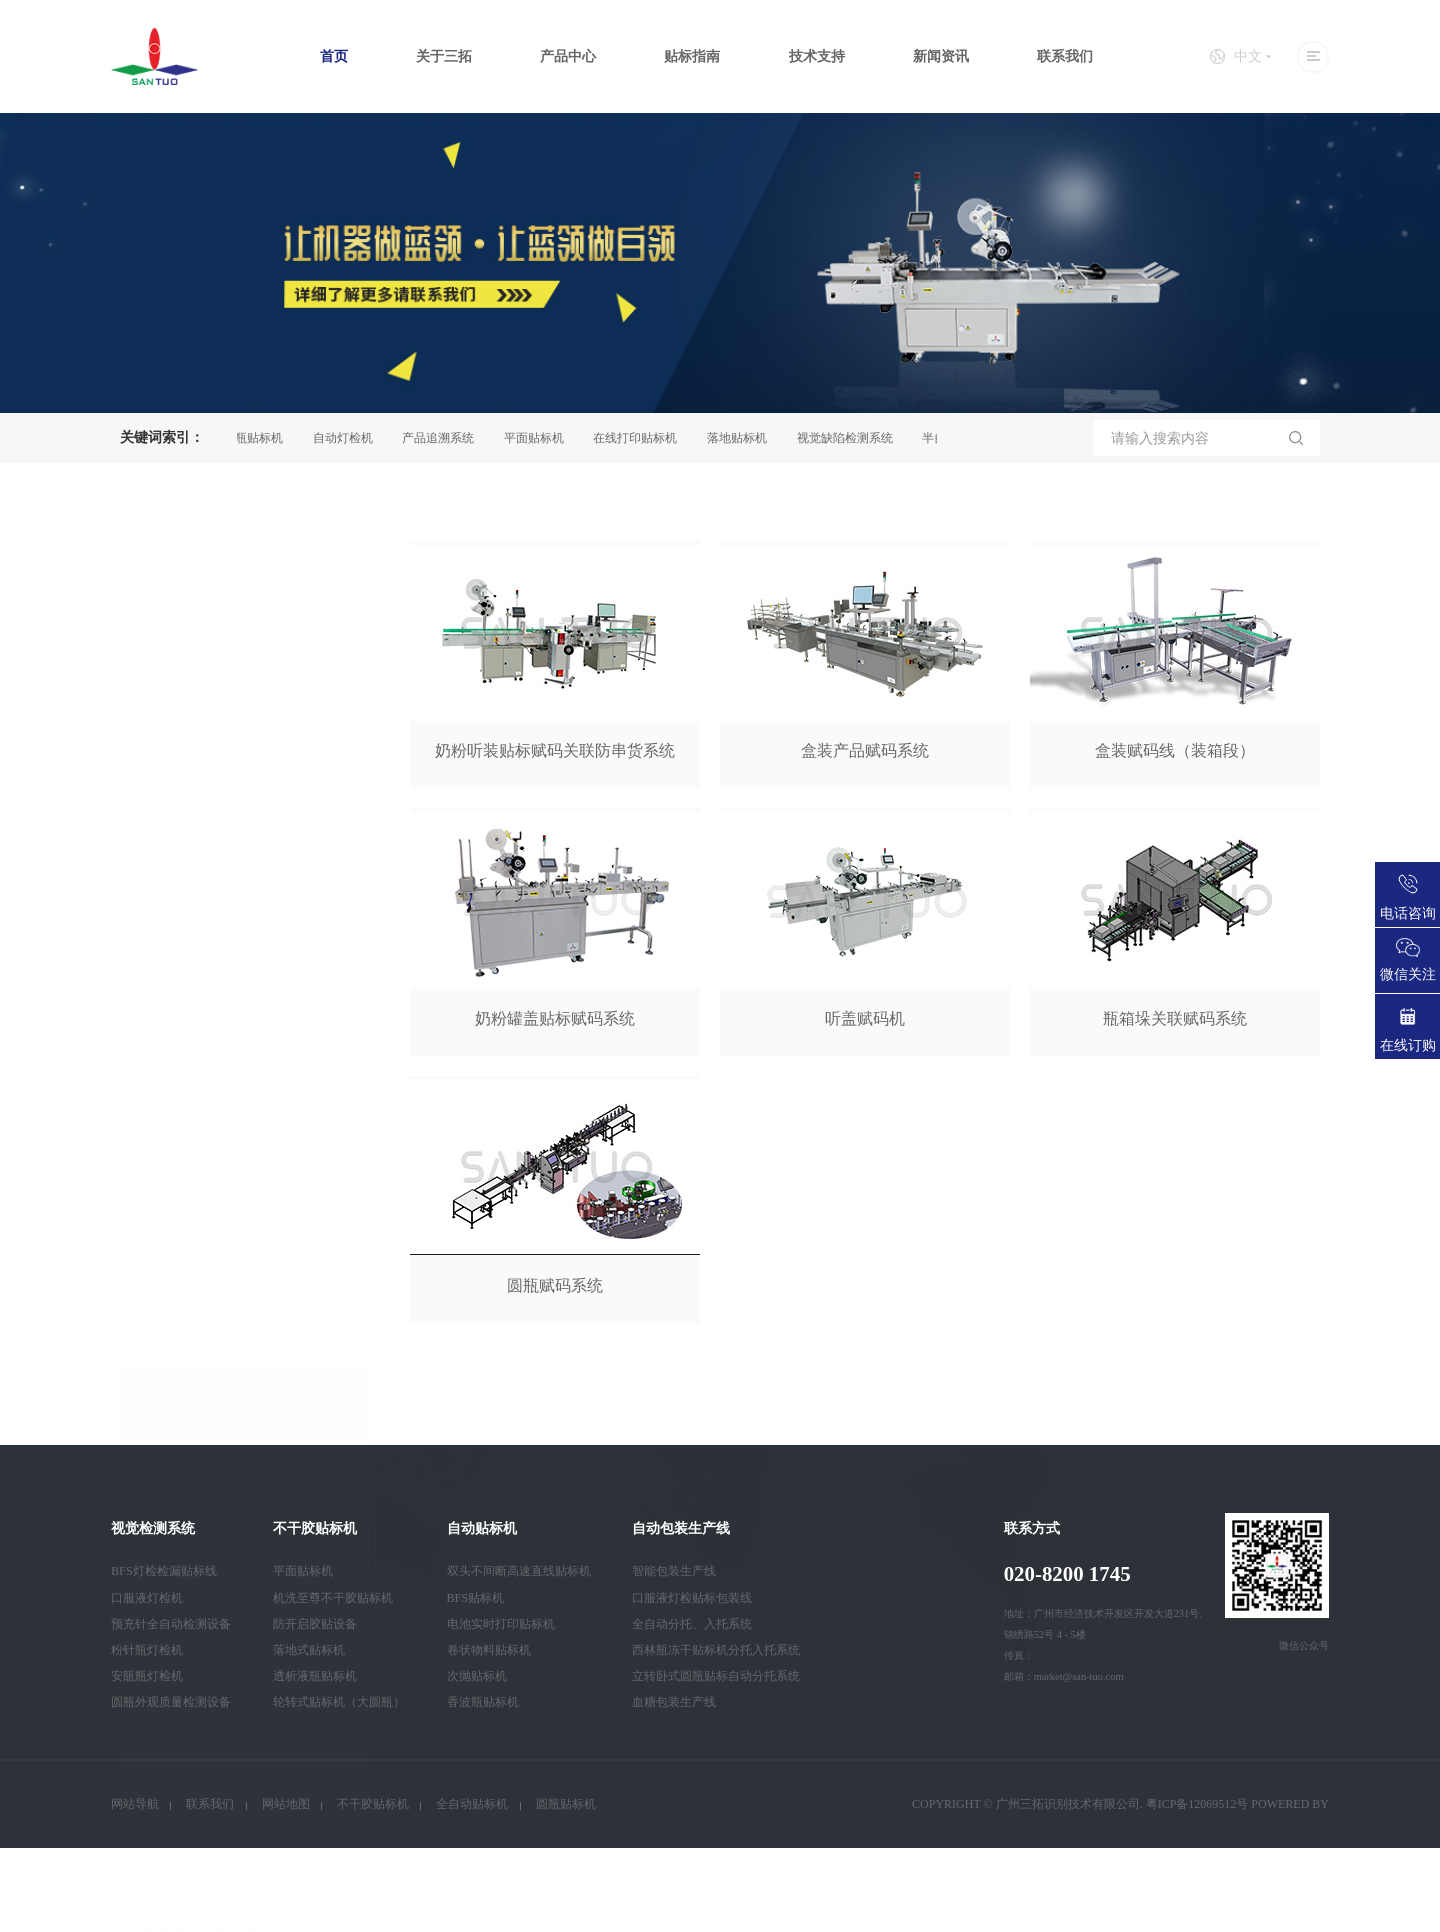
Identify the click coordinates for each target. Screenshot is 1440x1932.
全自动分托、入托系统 (692, 1624)
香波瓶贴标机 (483, 1702)
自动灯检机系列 (192, 1147)
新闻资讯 (941, 56)
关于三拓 (444, 56)
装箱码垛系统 (185, 1044)
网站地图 (286, 1804)
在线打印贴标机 (644, 438)
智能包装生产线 (674, 1571)
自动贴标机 (178, 993)
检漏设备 (171, 1250)
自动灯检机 (352, 438)
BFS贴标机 (476, 1598)
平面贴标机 (543, 438)
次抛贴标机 (477, 1676)
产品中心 (568, 56)
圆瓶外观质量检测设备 (171, 1702)
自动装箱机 (178, 1302)
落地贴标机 (746, 438)
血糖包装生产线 (674, 1702)
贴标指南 (692, 56)
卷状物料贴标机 (489, 1650)
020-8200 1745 (1067, 1574)
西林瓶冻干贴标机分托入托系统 (716, 1650)
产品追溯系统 (447, 438)
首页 (334, 56)
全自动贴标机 (472, 1804)
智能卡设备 (178, 1405)
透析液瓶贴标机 (315, 1676)
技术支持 (817, 56)
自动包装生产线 (192, 1096)
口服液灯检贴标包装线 (692, 1598)
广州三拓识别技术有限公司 (1068, 1804)
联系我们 (1065, 56)
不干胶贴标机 (185, 942)
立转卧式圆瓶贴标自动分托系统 (716, 1676)
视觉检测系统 (185, 890)
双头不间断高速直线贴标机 (519, 1571)
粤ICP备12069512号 (1197, 1804)
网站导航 (135, 1804)
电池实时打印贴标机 (501, 1624)
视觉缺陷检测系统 (854, 438)
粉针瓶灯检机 (147, 1650)
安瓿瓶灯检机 (147, 1676)
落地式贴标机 (309, 1650)
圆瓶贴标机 (262, 438)
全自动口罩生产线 (199, 1353)
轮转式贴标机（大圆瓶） (339, 1702)
